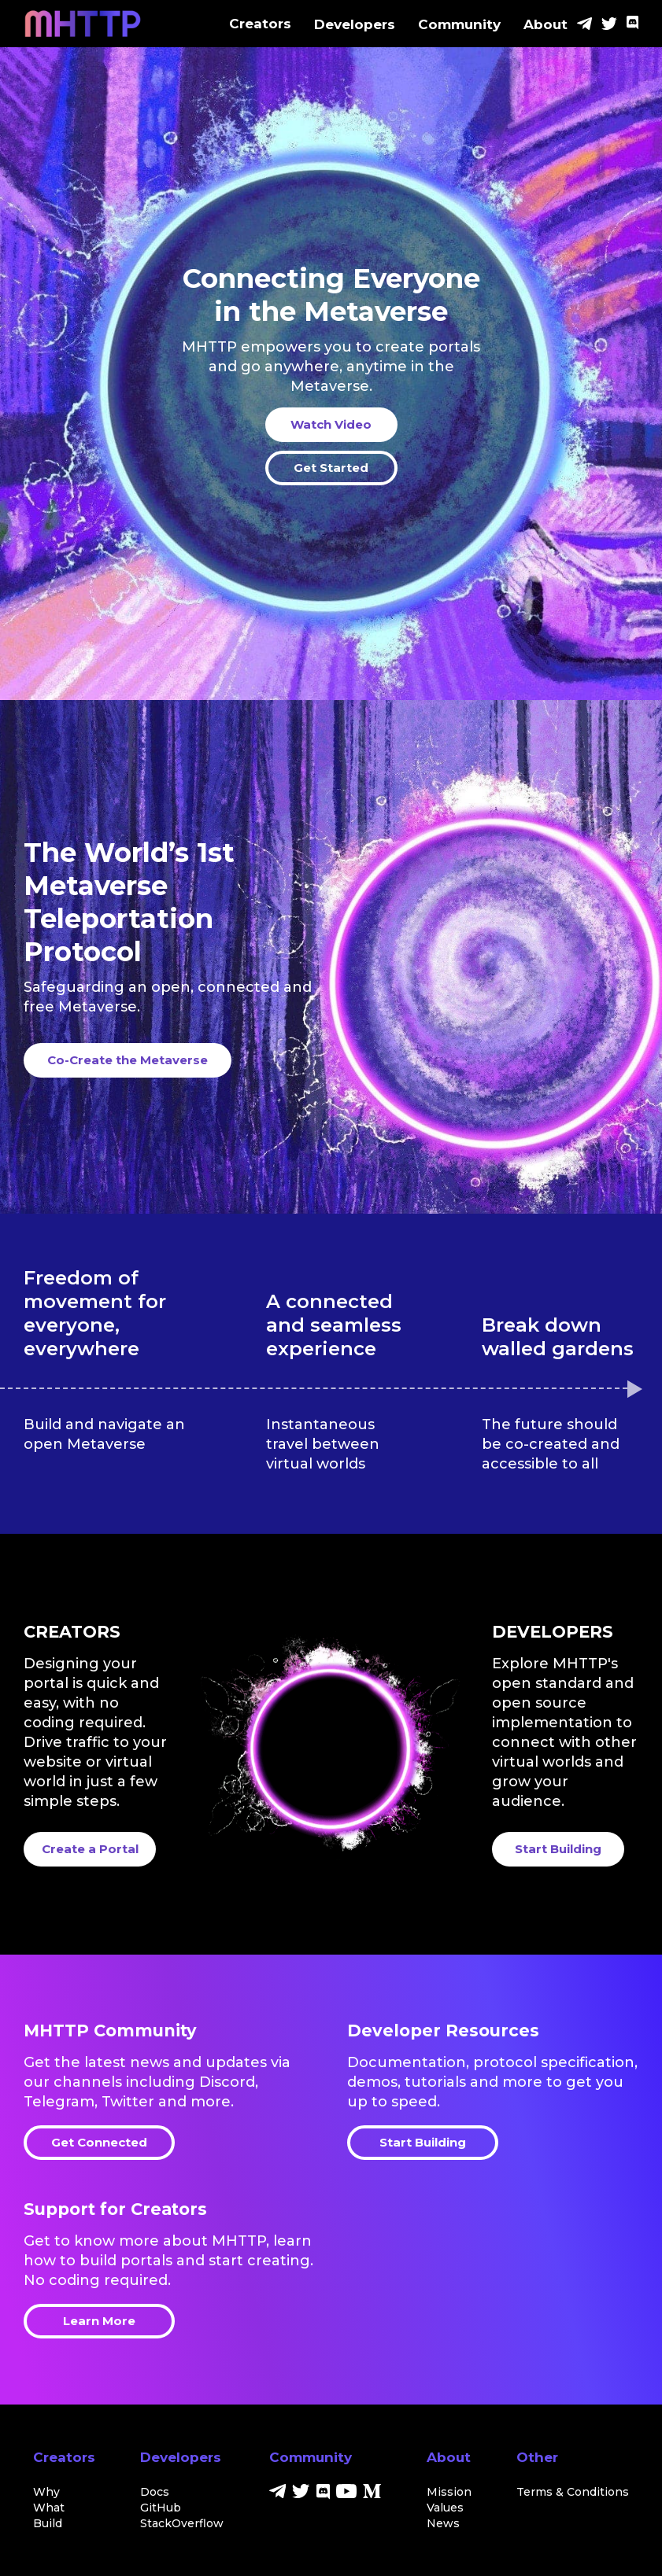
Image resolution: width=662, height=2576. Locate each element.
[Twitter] (609, 25)
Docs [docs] (154, 2492)
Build (47, 2523)
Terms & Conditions (572, 2492)
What (49, 2507)
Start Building (422, 2142)
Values (445, 2507)
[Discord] (632, 25)
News (443, 2523)
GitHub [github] (160, 2507)
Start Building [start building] (558, 1848)
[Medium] (372, 2494)
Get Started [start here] (331, 467)
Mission (449, 2492)
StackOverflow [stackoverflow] (182, 2523)
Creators (260, 24)
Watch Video (331, 424)
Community (459, 24)
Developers (354, 24)
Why (46, 2492)
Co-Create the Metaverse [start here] (127, 1059)
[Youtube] (346, 2494)
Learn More (99, 2320)
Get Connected (99, 2142)
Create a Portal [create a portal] (90, 1848)
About (545, 24)
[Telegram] (584, 25)
